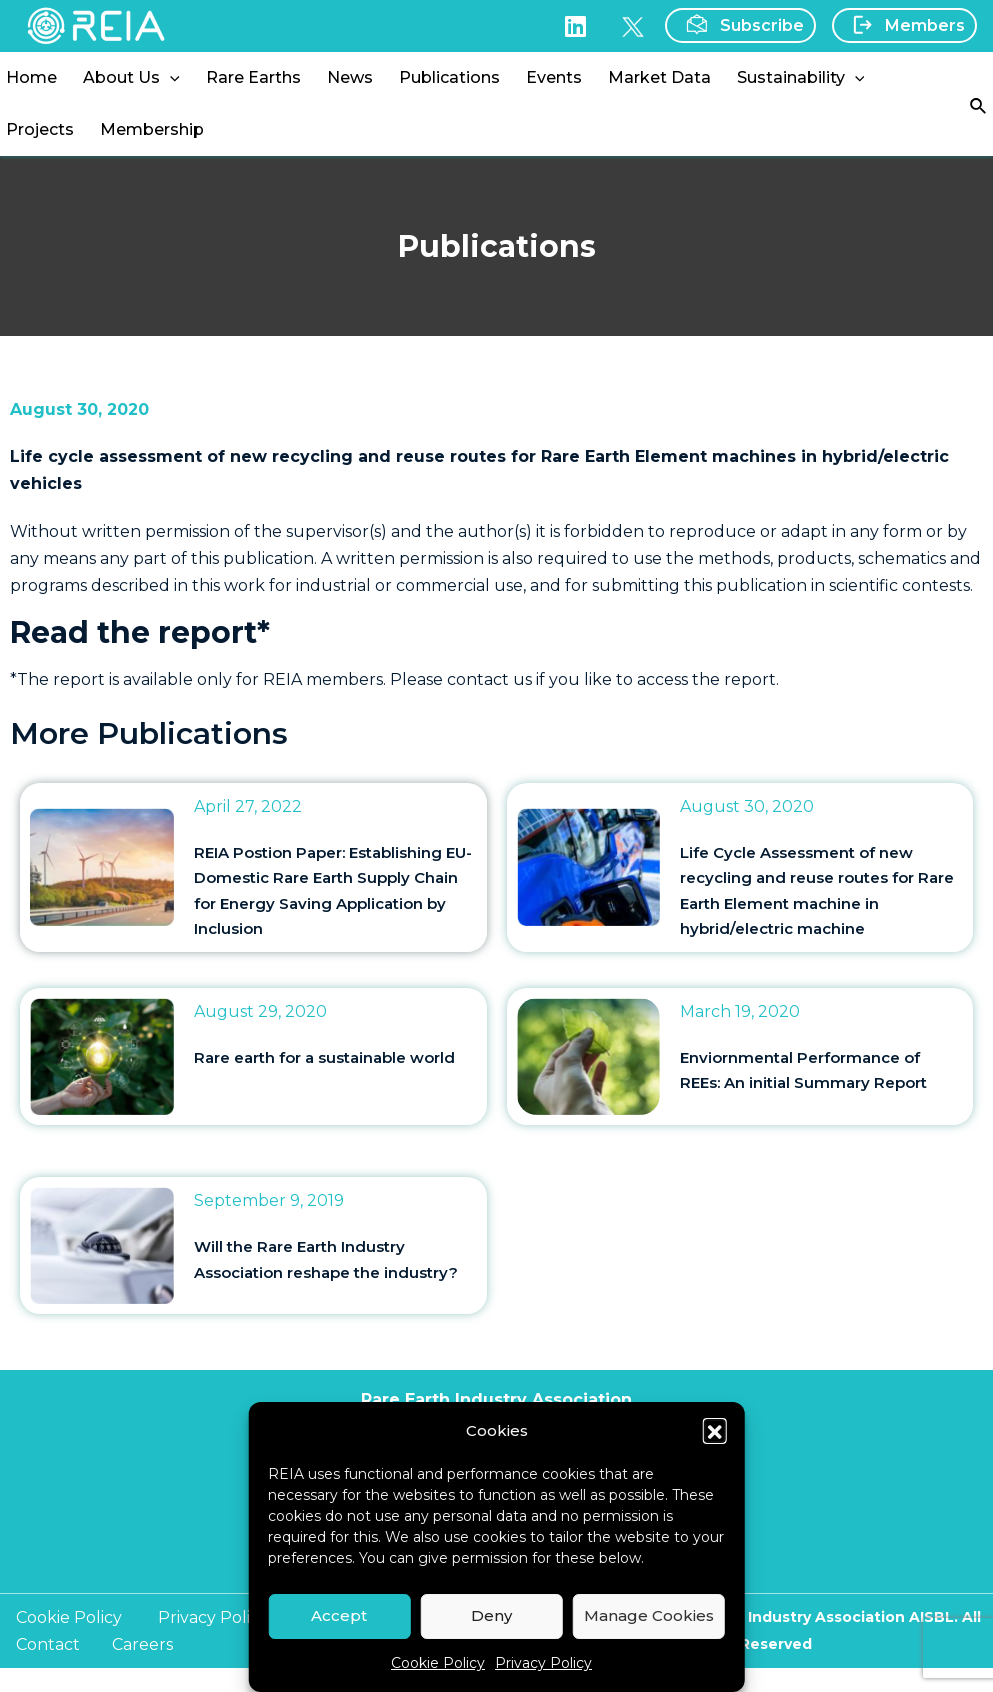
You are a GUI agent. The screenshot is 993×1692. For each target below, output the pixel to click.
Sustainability (801, 78)
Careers (142, 1644)
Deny (491, 1615)
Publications (449, 77)
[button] (715, 1430)
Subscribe (738, 24)
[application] (170, 78)
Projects (40, 129)
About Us (131, 78)
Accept (339, 1615)
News (350, 77)
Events (554, 77)
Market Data (659, 77)
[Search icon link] (979, 104)
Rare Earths (253, 77)
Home (31, 77)
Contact (48, 1644)
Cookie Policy (438, 1663)
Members (902, 25)
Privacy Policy (543, 1663)
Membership (152, 129)
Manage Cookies (649, 1615)
